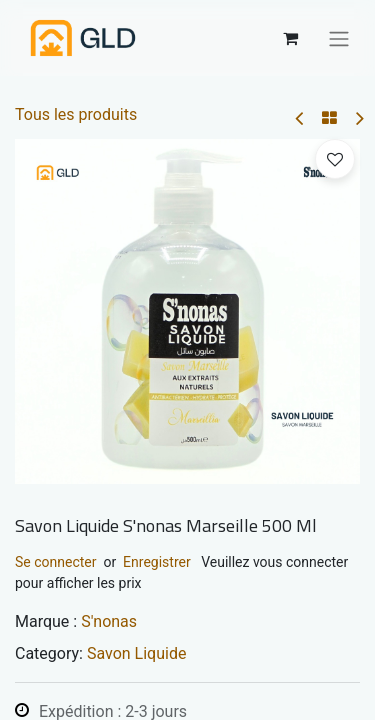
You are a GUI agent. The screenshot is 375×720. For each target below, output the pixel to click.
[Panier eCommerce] (290, 38)
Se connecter (55, 562)
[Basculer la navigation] (339, 38)
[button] (335, 159)
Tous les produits (76, 114)
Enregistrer (157, 562)
